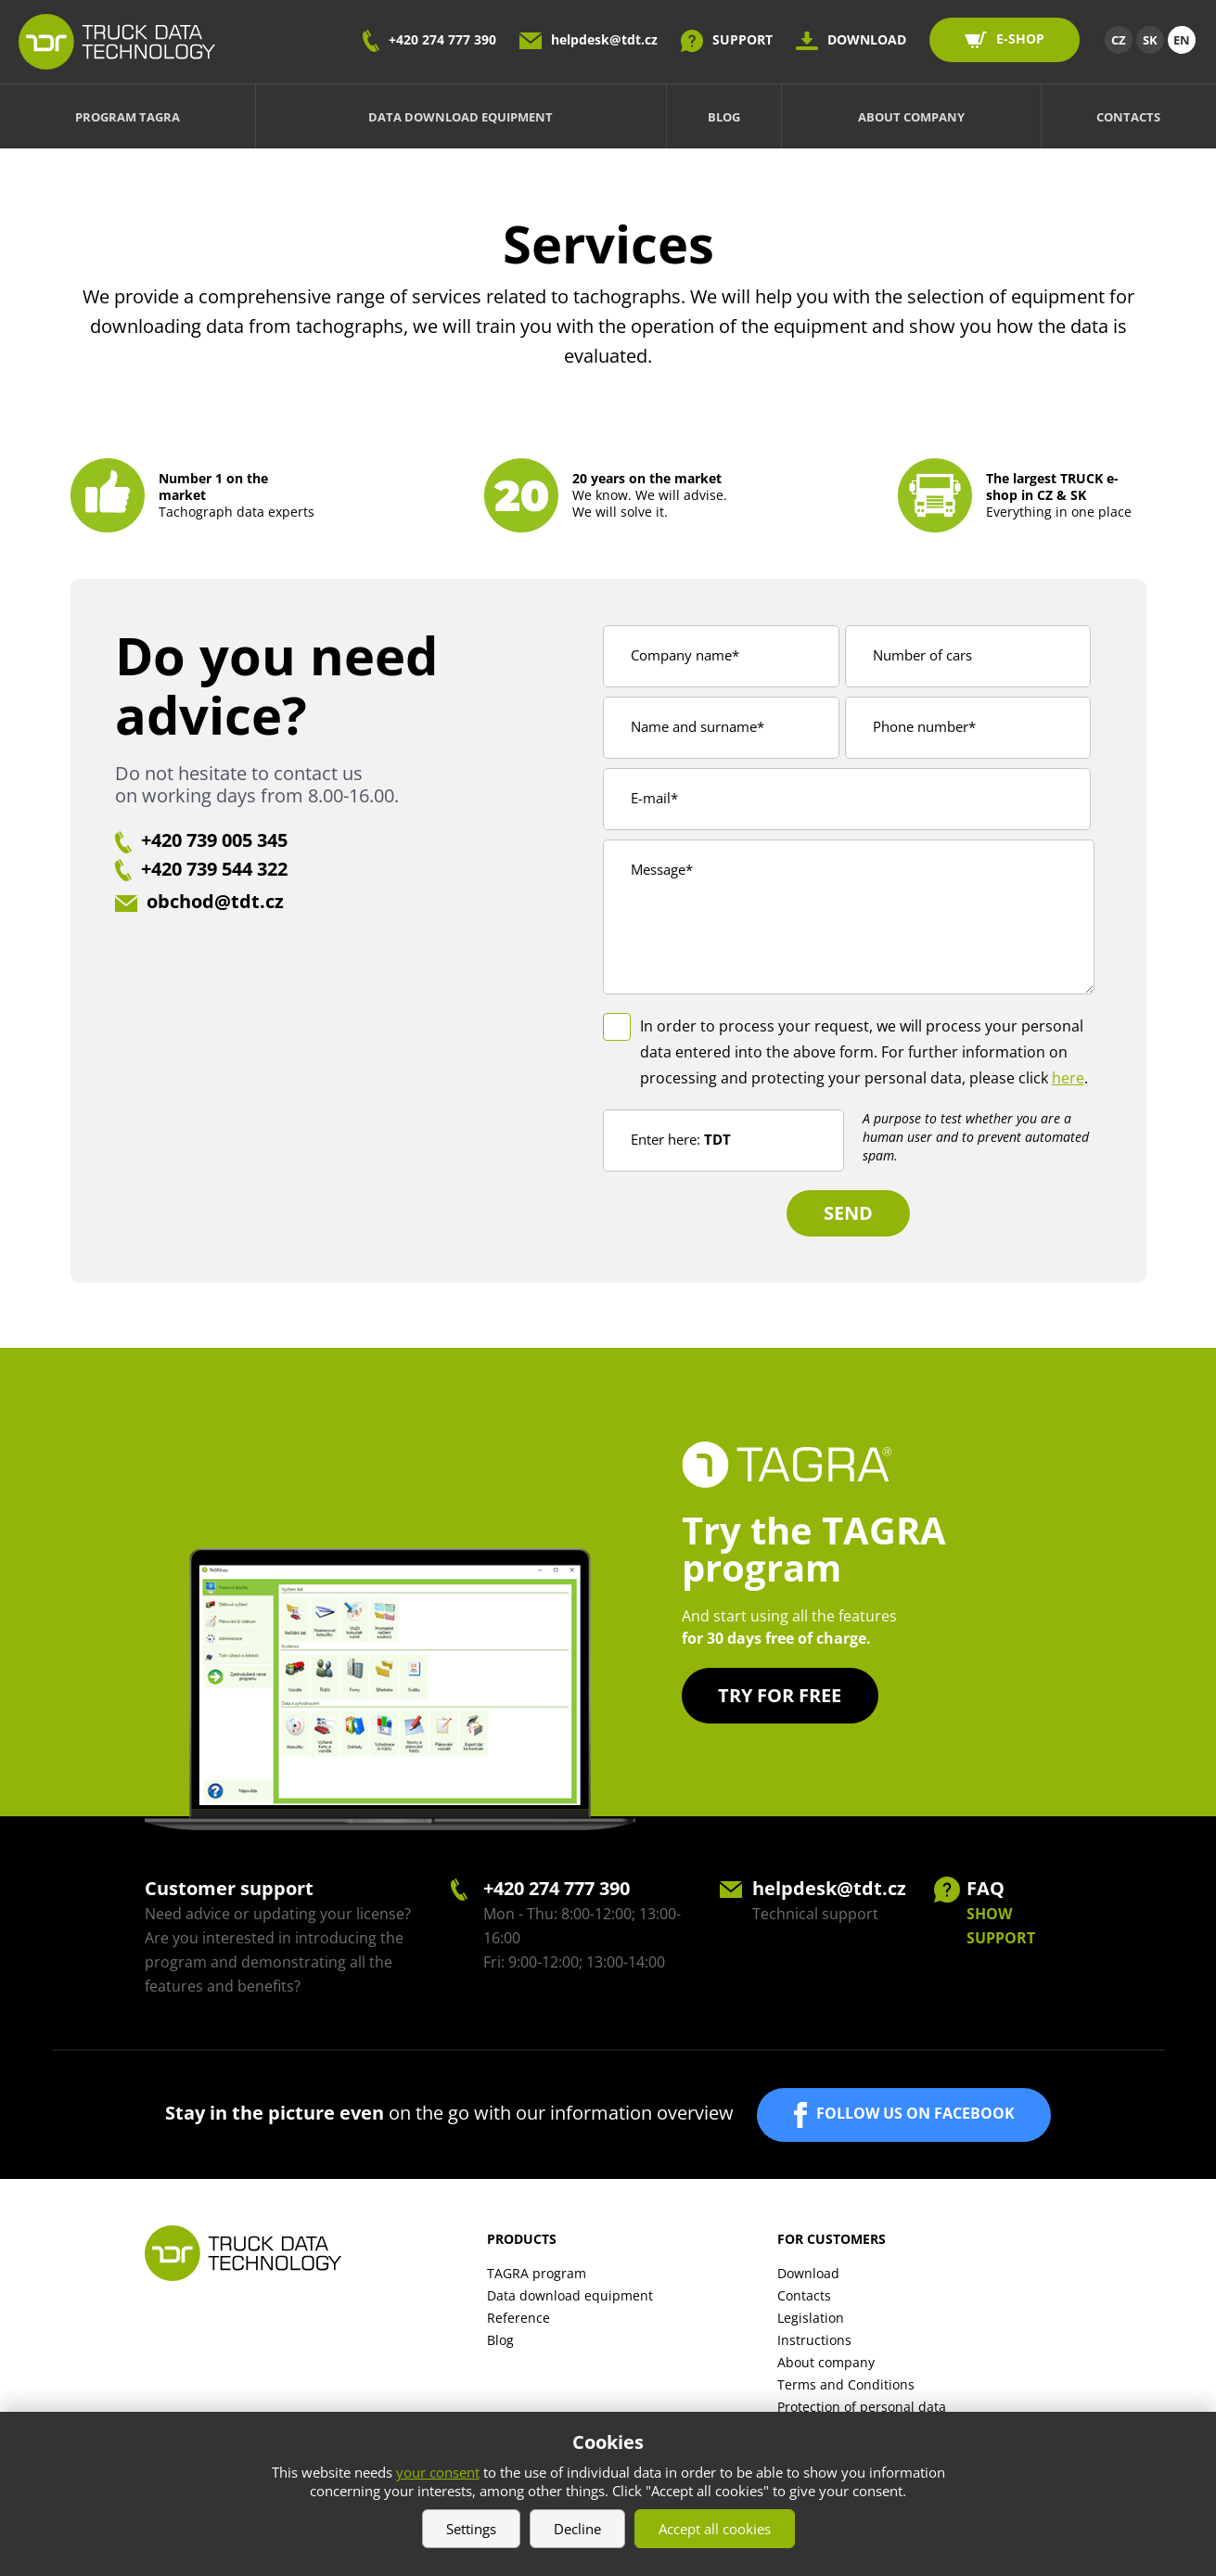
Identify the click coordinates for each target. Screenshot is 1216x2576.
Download (808, 2273)
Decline (577, 2528)
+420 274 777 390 (442, 39)
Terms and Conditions (846, 2384)
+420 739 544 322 (214, 868)
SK (1150, 40)
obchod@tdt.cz (215, 901)
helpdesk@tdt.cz (604, 39)
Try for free (780, 1695)
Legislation (810, 2317)
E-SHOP (1020, 38)
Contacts (1128, 117)
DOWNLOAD (866, 39)
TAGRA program (536, 2273)
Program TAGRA (127, 117)
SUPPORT (742, 39)
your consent (438, 2472)
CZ (1118, 40)
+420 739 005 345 (214, 839)
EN (1181, 40)
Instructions (814, 2340)
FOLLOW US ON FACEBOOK (915, 2113)
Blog (724, 117)
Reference (518, 2317)
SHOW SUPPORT (1000, 1925)
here (1068, 1078)
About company (911, 117)
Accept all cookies (715, 2528)
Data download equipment (460, 117)
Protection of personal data (861, 2407)
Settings (471, 2528)
